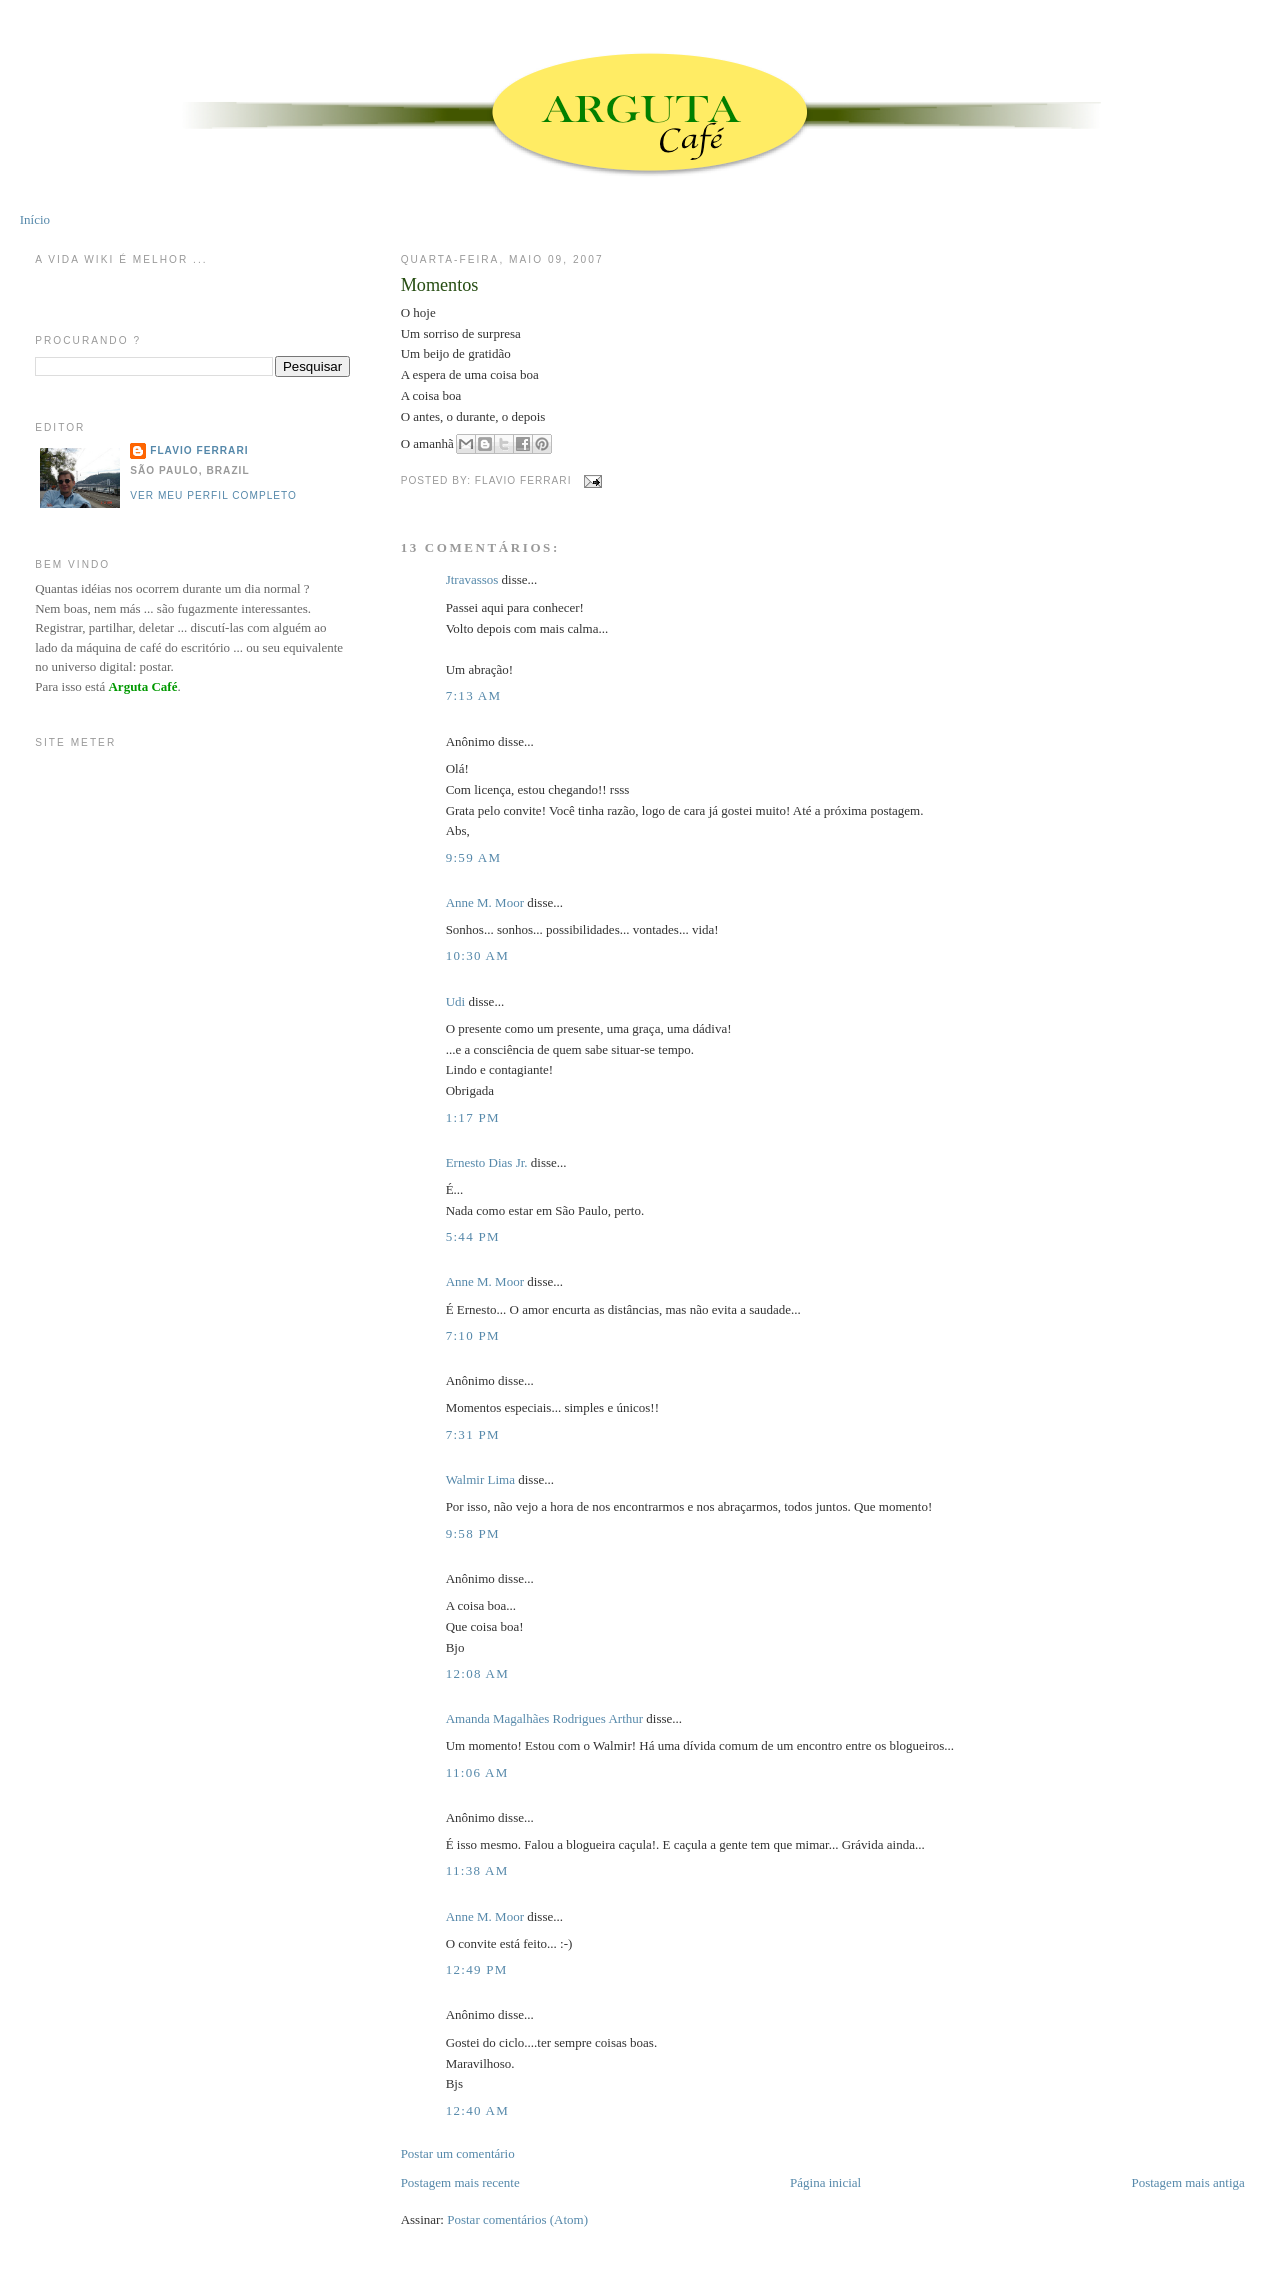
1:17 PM (473, 1117)
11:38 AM (477, 1870)
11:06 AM (477, 1772)
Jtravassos (472, 579)
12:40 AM (478, 2110)
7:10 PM (473, 1335)
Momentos (440, 285)
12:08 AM (478, 1673)
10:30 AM (478, 955)
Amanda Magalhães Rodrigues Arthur (544, 1718)
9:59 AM (474, 857)
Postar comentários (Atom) (517, 2219)
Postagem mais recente (460, 2182)
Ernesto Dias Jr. (487, 1162)
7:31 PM (473, 1434)
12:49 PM (477, 1969)
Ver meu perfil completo (213, 495)
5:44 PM (473, 1236)
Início (35, 219)
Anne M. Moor (485, 902)
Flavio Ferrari (199, 450)
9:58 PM (473, 1533)
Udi (456, 1001)
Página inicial (825, 2182)
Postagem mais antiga (1187, 2182)
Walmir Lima (480, 1479)
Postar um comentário (458, 2153)
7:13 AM (474, 695)
